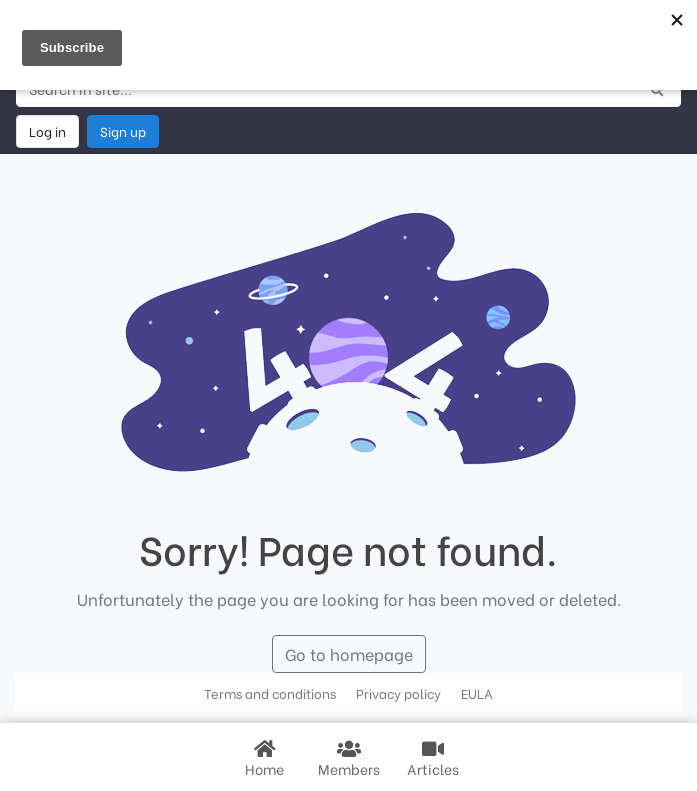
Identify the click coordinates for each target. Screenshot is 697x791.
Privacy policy (398, 693)
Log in (47, 131)
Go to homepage (349, 653)
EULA (477, 693)
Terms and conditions (270, 693)
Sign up (123, 131)
